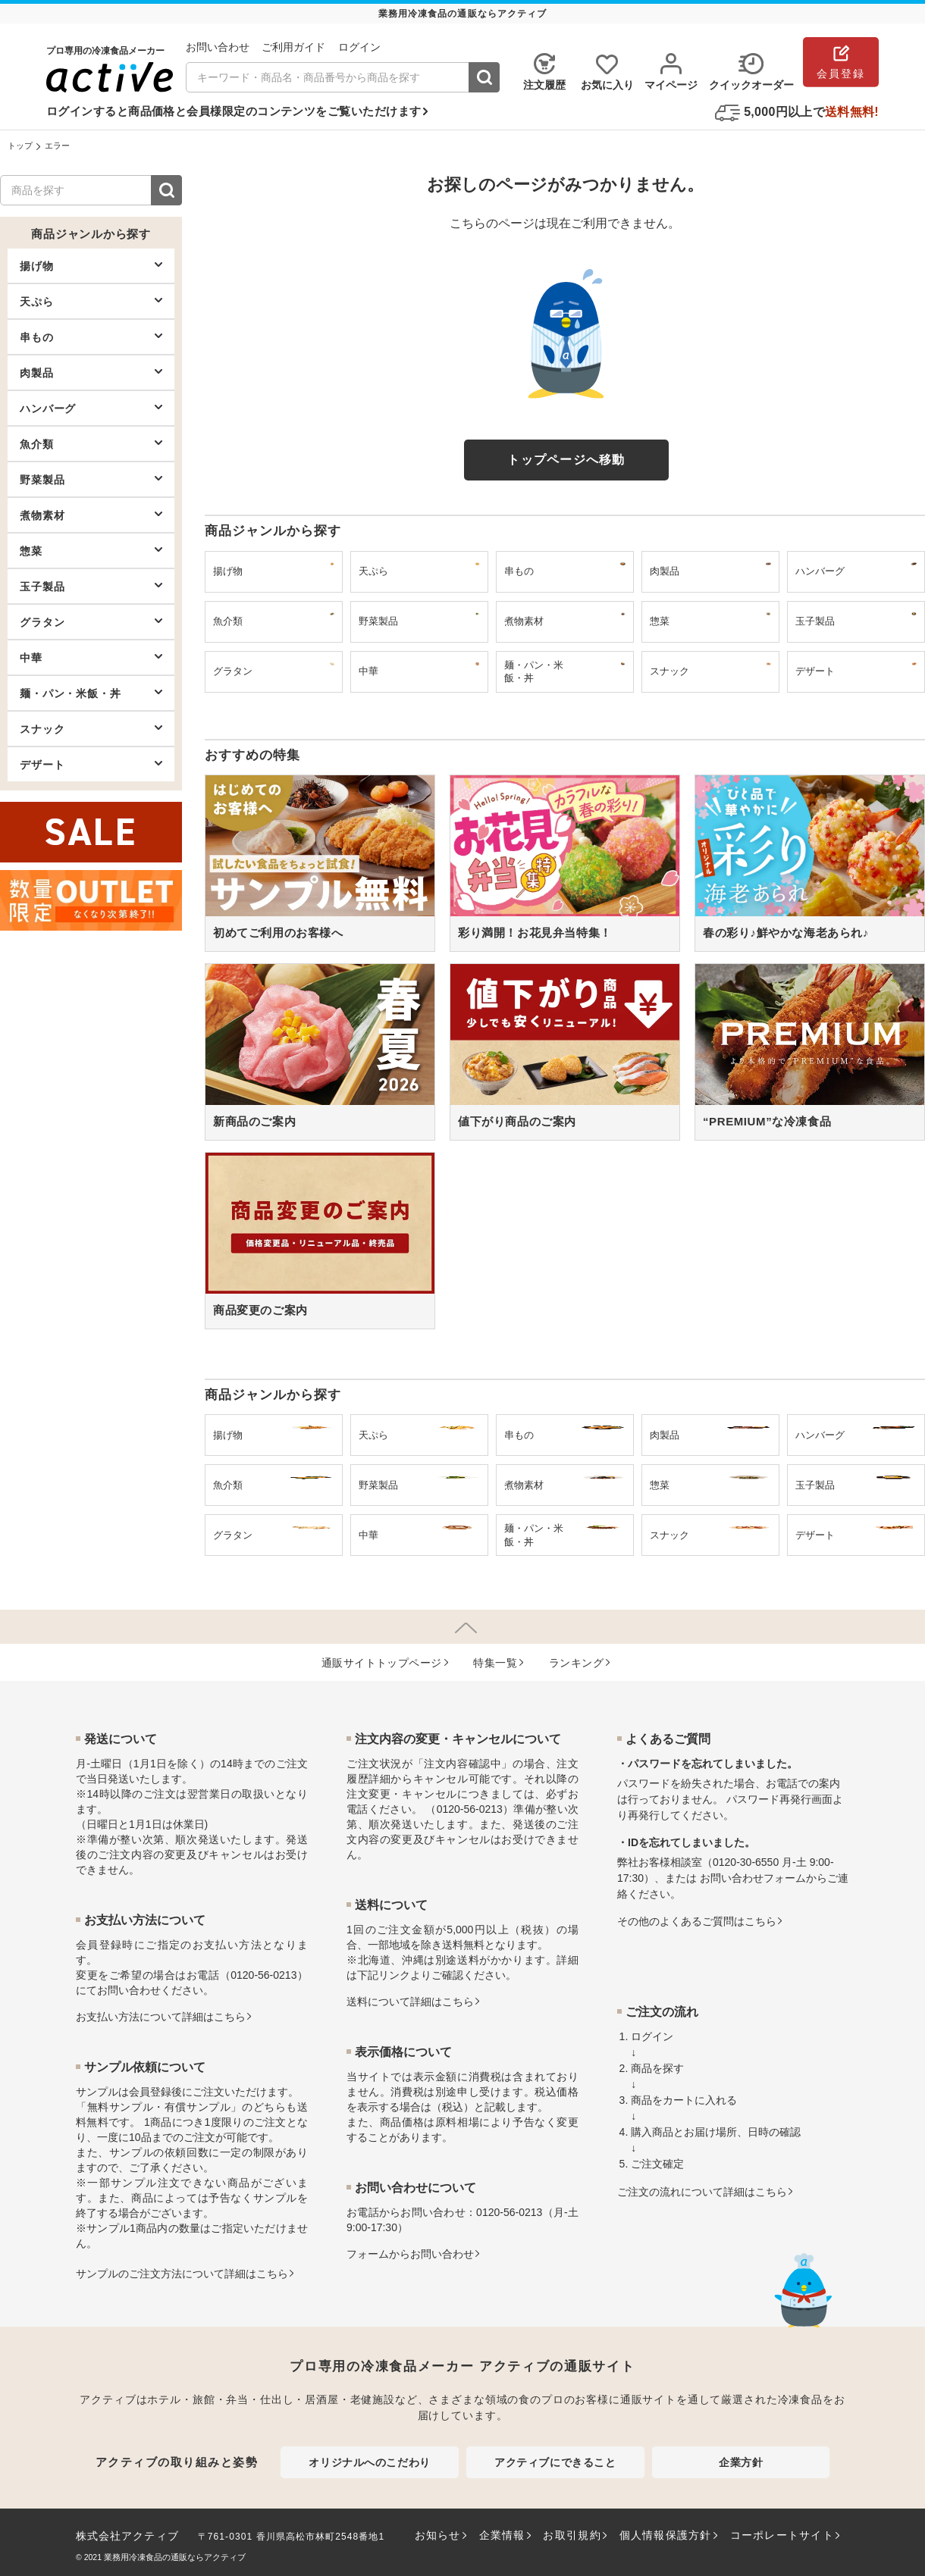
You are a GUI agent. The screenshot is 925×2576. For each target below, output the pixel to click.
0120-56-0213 (263, 1975)
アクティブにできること (555, 2462)
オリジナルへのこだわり (369, 2462)
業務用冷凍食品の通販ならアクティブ (175, 2557)
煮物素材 (91, 514)
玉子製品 (91, 586)
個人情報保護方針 (665, 2535)
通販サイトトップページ (381, 1663)
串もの (91, 336)
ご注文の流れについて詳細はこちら (702, 2192)
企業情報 (502, 2535)
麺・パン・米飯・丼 (91, 693)
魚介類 (91, 443)
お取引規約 (571, 2535)
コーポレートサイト (782, 2535)
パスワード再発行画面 (779, 1799)
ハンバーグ (91, 408)
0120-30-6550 (746, 1862)
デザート (91, 764)
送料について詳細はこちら (410, 2001)
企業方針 (741, 2462)
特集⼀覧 (495, 1663)
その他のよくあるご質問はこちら (696, 1921)
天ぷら (91, 301)
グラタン (91, 621)
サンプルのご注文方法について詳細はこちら (182, 2274)
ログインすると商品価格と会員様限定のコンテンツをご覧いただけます (233, 111)
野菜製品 (91, 479)
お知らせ (438, 2535)
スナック (91, 728)
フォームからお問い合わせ (410, 2254)
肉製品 (91, 372)
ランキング (576, 1663)
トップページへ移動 (566, 459)
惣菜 (91, 550)
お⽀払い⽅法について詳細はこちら (161, 2017)
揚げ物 (91, 265)
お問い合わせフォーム (753, 1878)
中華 (91, 657)
